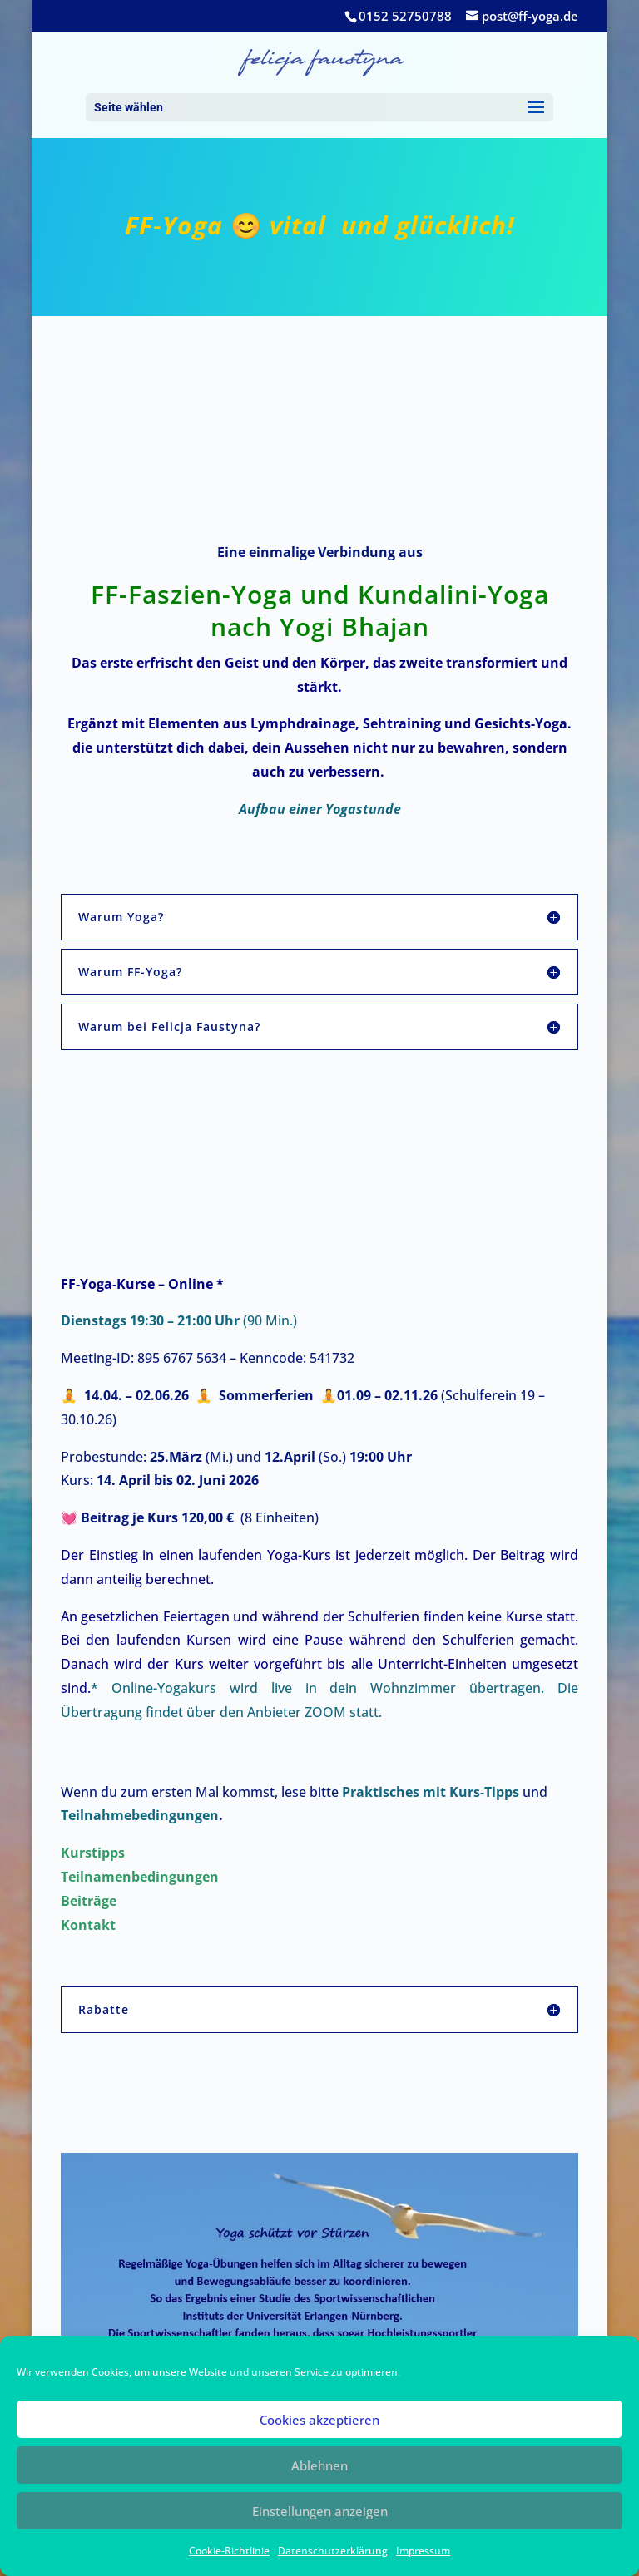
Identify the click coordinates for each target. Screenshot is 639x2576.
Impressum (423, 2551)
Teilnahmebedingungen (140, 1815)
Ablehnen (319, 2465)
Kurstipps (94, 1852)
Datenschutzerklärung (333, 2551)
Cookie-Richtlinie (229, 2551)
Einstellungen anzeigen (320, 2511)
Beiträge (90, 1901)
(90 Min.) (179, 1320)
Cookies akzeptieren (319, 2419)
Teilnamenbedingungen (141, 1877)
